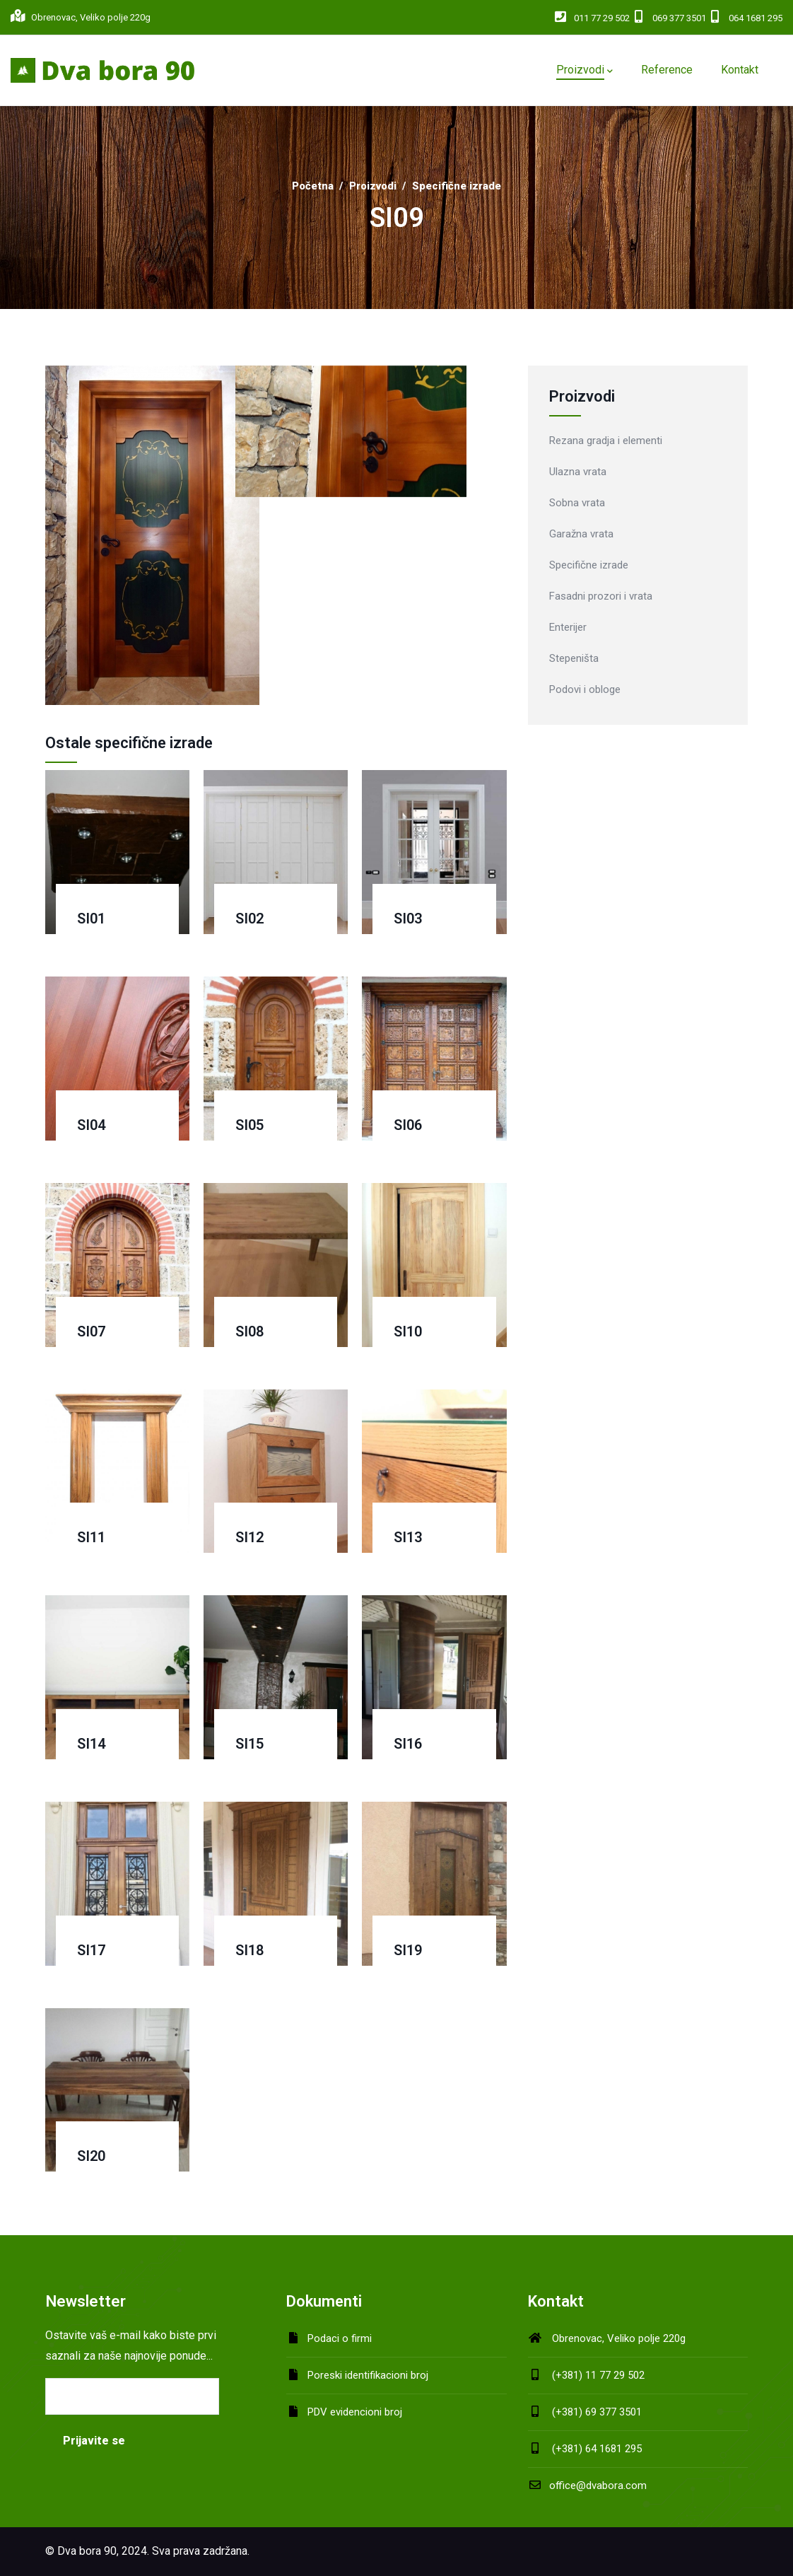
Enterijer (568, 627)
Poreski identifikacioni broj (367, 2375)
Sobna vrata (577, 502)
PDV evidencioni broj (354, 2412)
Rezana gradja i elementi (605, 440)
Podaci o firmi (339, 2338)
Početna (313, 186)
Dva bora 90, (88, 2551)
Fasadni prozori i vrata (600, 596)
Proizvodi (372, 186)
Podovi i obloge (585, 689)
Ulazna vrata (577, 471)
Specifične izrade (456, 186)
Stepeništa (574, 658)
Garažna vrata (581, 534)
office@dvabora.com (587, 2485)
